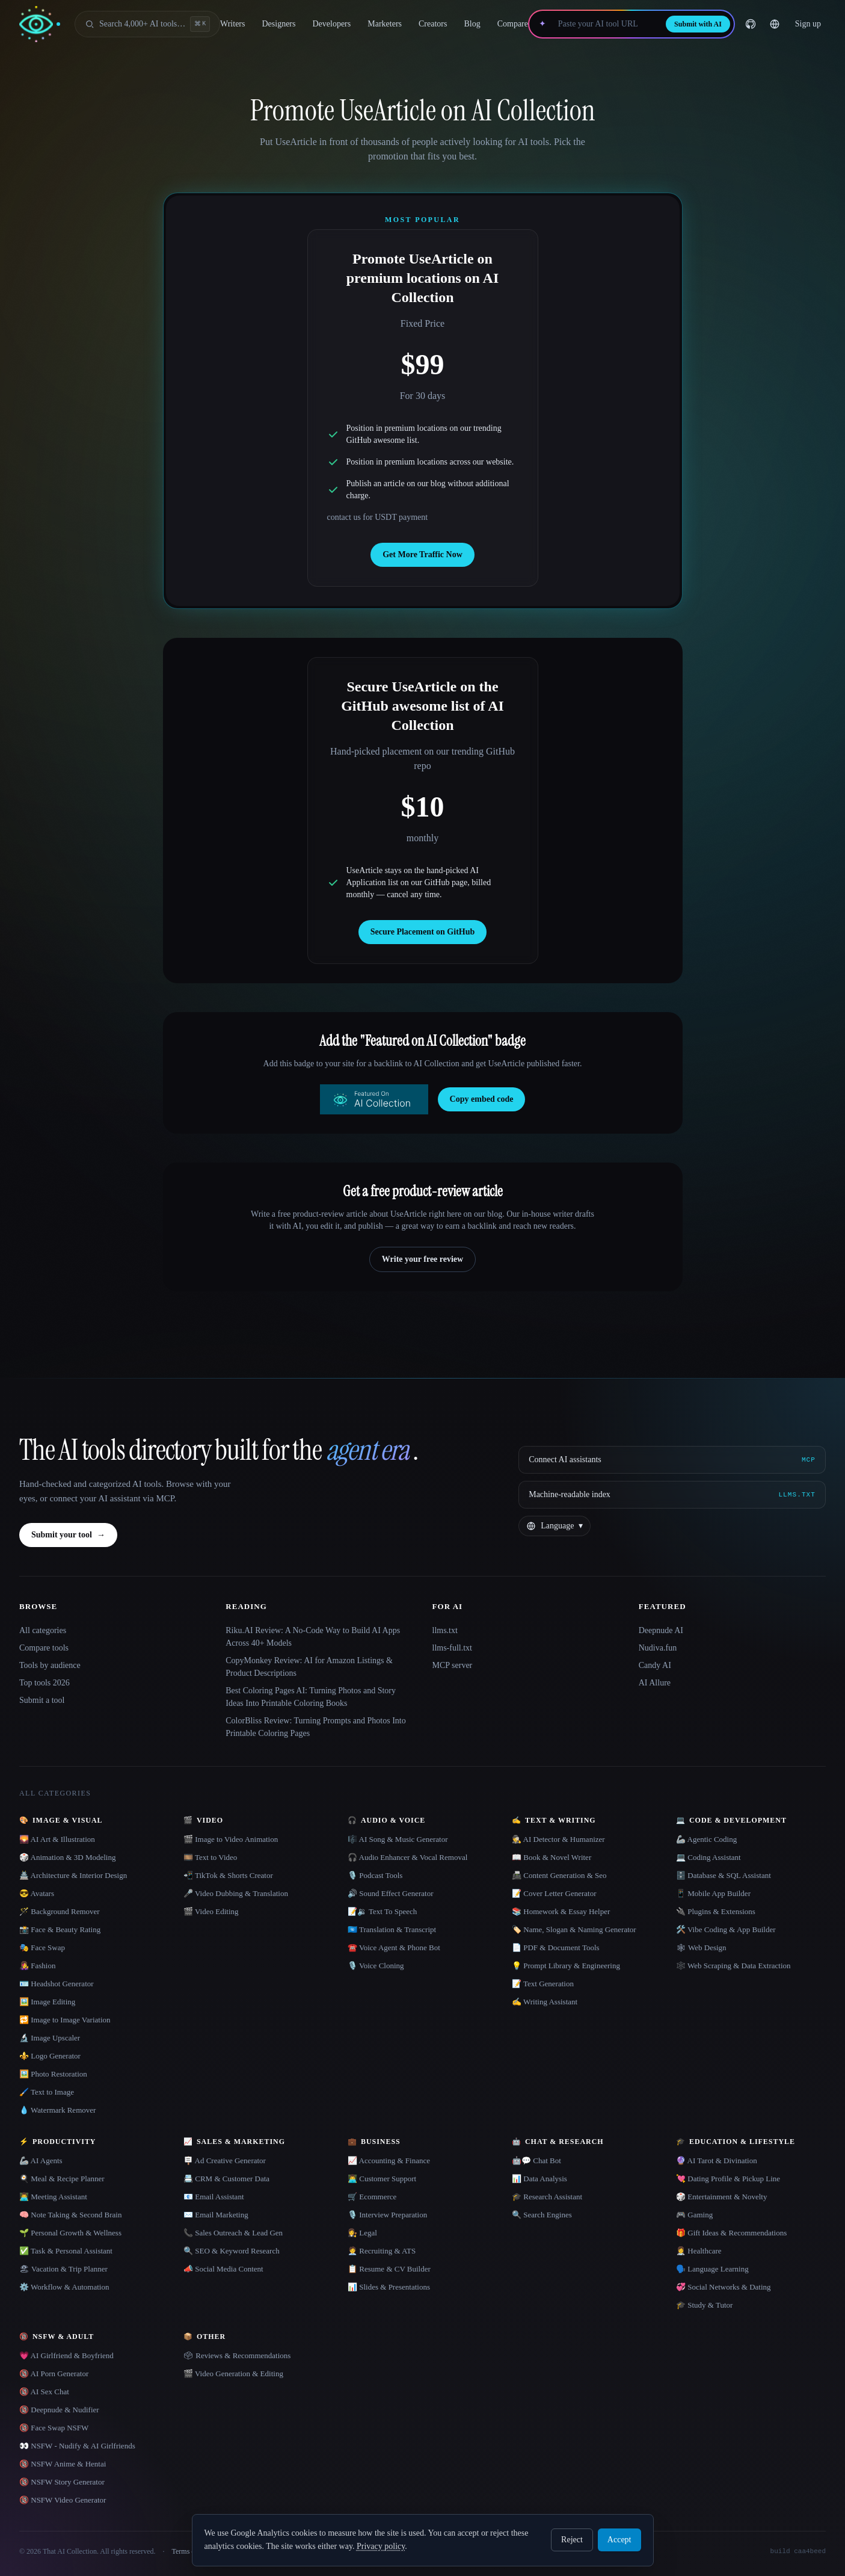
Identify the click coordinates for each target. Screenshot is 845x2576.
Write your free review (422, 1259)
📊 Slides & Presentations (389, 2286)
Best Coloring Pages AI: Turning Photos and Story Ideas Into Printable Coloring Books (311, 1697)
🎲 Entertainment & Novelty (721, 2196)
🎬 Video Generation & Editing (233, 2373)
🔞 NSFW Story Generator (62, 2481)
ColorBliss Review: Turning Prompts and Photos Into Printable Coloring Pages (315, 1727)
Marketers (384, 23)
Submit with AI (698, 24)
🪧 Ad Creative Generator (224, 2160)
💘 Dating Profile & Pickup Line (728, 2178)
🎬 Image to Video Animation (230, 1839)
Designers (278, 23)
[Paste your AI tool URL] (606, 24)
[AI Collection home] (39, 24)
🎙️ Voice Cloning (376, 1965)
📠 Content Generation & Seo (559, 1875)
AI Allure (655, 1682)
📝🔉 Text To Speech (382, 1911)
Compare (512, 23)
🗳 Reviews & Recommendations (236, 2355)
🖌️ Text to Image (46, 2091)
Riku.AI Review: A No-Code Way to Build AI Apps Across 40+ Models (313, 1637)
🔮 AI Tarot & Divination (716, 2160)
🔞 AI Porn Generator (53, 2373)
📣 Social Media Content (223, 2268)
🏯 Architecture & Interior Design (73, 1875)
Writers (232, 23)
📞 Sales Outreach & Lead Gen (233, 2232)
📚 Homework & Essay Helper (561, 1911)
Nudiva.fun (658, 1647)
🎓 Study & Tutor (704, 2304)
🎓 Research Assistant (547, 2196)
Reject (572, 2539)
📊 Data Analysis (539, 2178)
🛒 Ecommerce (372, 2196)
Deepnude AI (661, 1630)
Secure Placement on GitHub (422, 931)
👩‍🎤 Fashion (37, 1965)
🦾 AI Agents (41, 2160)
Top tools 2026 (44, 1682)
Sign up (808, 23)
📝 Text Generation (543, 1983)
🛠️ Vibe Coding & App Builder (726, 1929)
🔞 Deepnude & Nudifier (59, 2409)
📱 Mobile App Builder (713, 1893)
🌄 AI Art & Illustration (57, 1839)
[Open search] (147, 24)
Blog (472, 23)
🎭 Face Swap (42, 1947)
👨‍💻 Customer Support (382, 2178)
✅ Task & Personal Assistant (65, 2250)
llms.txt (445, 1630)
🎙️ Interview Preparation (387, 2214)
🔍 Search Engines (542, 2214)
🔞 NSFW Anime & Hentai (62, 2463)
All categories (42, 1630)
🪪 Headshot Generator (56, 1983)
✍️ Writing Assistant (544, 2001)
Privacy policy (381, 2546)
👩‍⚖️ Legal (362, 2232)
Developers (331, 23)
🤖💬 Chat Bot (536, 2160)
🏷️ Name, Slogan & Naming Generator (574, 1929)
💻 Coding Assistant (708, 1857)
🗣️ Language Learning (712, 2268)
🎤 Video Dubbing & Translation (235, 1893)
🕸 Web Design (701, 1947)
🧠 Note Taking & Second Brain (70, 2214)
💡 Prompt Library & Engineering (566, 1965)
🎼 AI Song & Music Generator (398, 1839)
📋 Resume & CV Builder (389, 2268)
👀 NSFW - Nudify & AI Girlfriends (77, 2445)
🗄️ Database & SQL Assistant (723, 1875)
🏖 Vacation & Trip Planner (63, 2268)
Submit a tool (41, 1700)
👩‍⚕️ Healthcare (699, 2250)
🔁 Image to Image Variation (65, 2019)
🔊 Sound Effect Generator (390, 1893)
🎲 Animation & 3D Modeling (67, 1857)
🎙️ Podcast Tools (375, 1875)
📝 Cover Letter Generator (554, 1893)
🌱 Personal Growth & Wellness (70, 2232)
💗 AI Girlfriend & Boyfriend (66, 2355)
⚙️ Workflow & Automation (64, 2286)
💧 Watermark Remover (57, 2109)
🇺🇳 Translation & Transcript (392, 1929)
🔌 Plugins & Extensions (715, 1911)
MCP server (452, 1665)
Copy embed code (482, 1099)
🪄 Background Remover (59, 1911)
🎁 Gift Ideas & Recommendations (731, 2232)
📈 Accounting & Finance (389, 2160)
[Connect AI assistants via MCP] (672, 1460)
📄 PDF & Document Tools (556, 1947)
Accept (619, 2539)
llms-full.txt (452, 1647)
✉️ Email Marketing (215, 2214)
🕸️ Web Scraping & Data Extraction (733, 1965)
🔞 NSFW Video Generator (62, 2499)
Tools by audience (50, 1665)
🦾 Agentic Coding (706, 1839)
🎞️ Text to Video (210, 1857)
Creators (433, 23)
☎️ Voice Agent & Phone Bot (394, 1947)
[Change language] (774, 24)
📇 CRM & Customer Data (226, 2178)
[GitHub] (750, 24)
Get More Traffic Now (422, 554)
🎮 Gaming (694, 2214)
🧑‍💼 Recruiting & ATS (382, 2250)
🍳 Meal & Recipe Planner (62, 2178)
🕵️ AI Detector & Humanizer (558, 1839)
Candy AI (655, 1665)
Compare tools (44, 1647)
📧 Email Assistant (213, 2196)
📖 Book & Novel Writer (551, 1857)
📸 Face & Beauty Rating (59, 1929)
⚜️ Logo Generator (50, 2055)
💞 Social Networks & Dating (723, 2286)
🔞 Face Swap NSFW (53, 2427)
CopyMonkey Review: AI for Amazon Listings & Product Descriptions (309, 1667)
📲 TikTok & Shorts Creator (228, 1875)
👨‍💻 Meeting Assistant (53, 2196)
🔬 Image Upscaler (49, 2037)
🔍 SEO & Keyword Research (231, 2250)
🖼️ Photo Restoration (53, 2073)
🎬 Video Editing (211, 1911)
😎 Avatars (36, 1893)
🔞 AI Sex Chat (44, 2391)
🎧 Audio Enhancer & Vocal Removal (407, 1857)
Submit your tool (68, 1535)
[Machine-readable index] (672, 1495)
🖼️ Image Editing (47, 2001)
